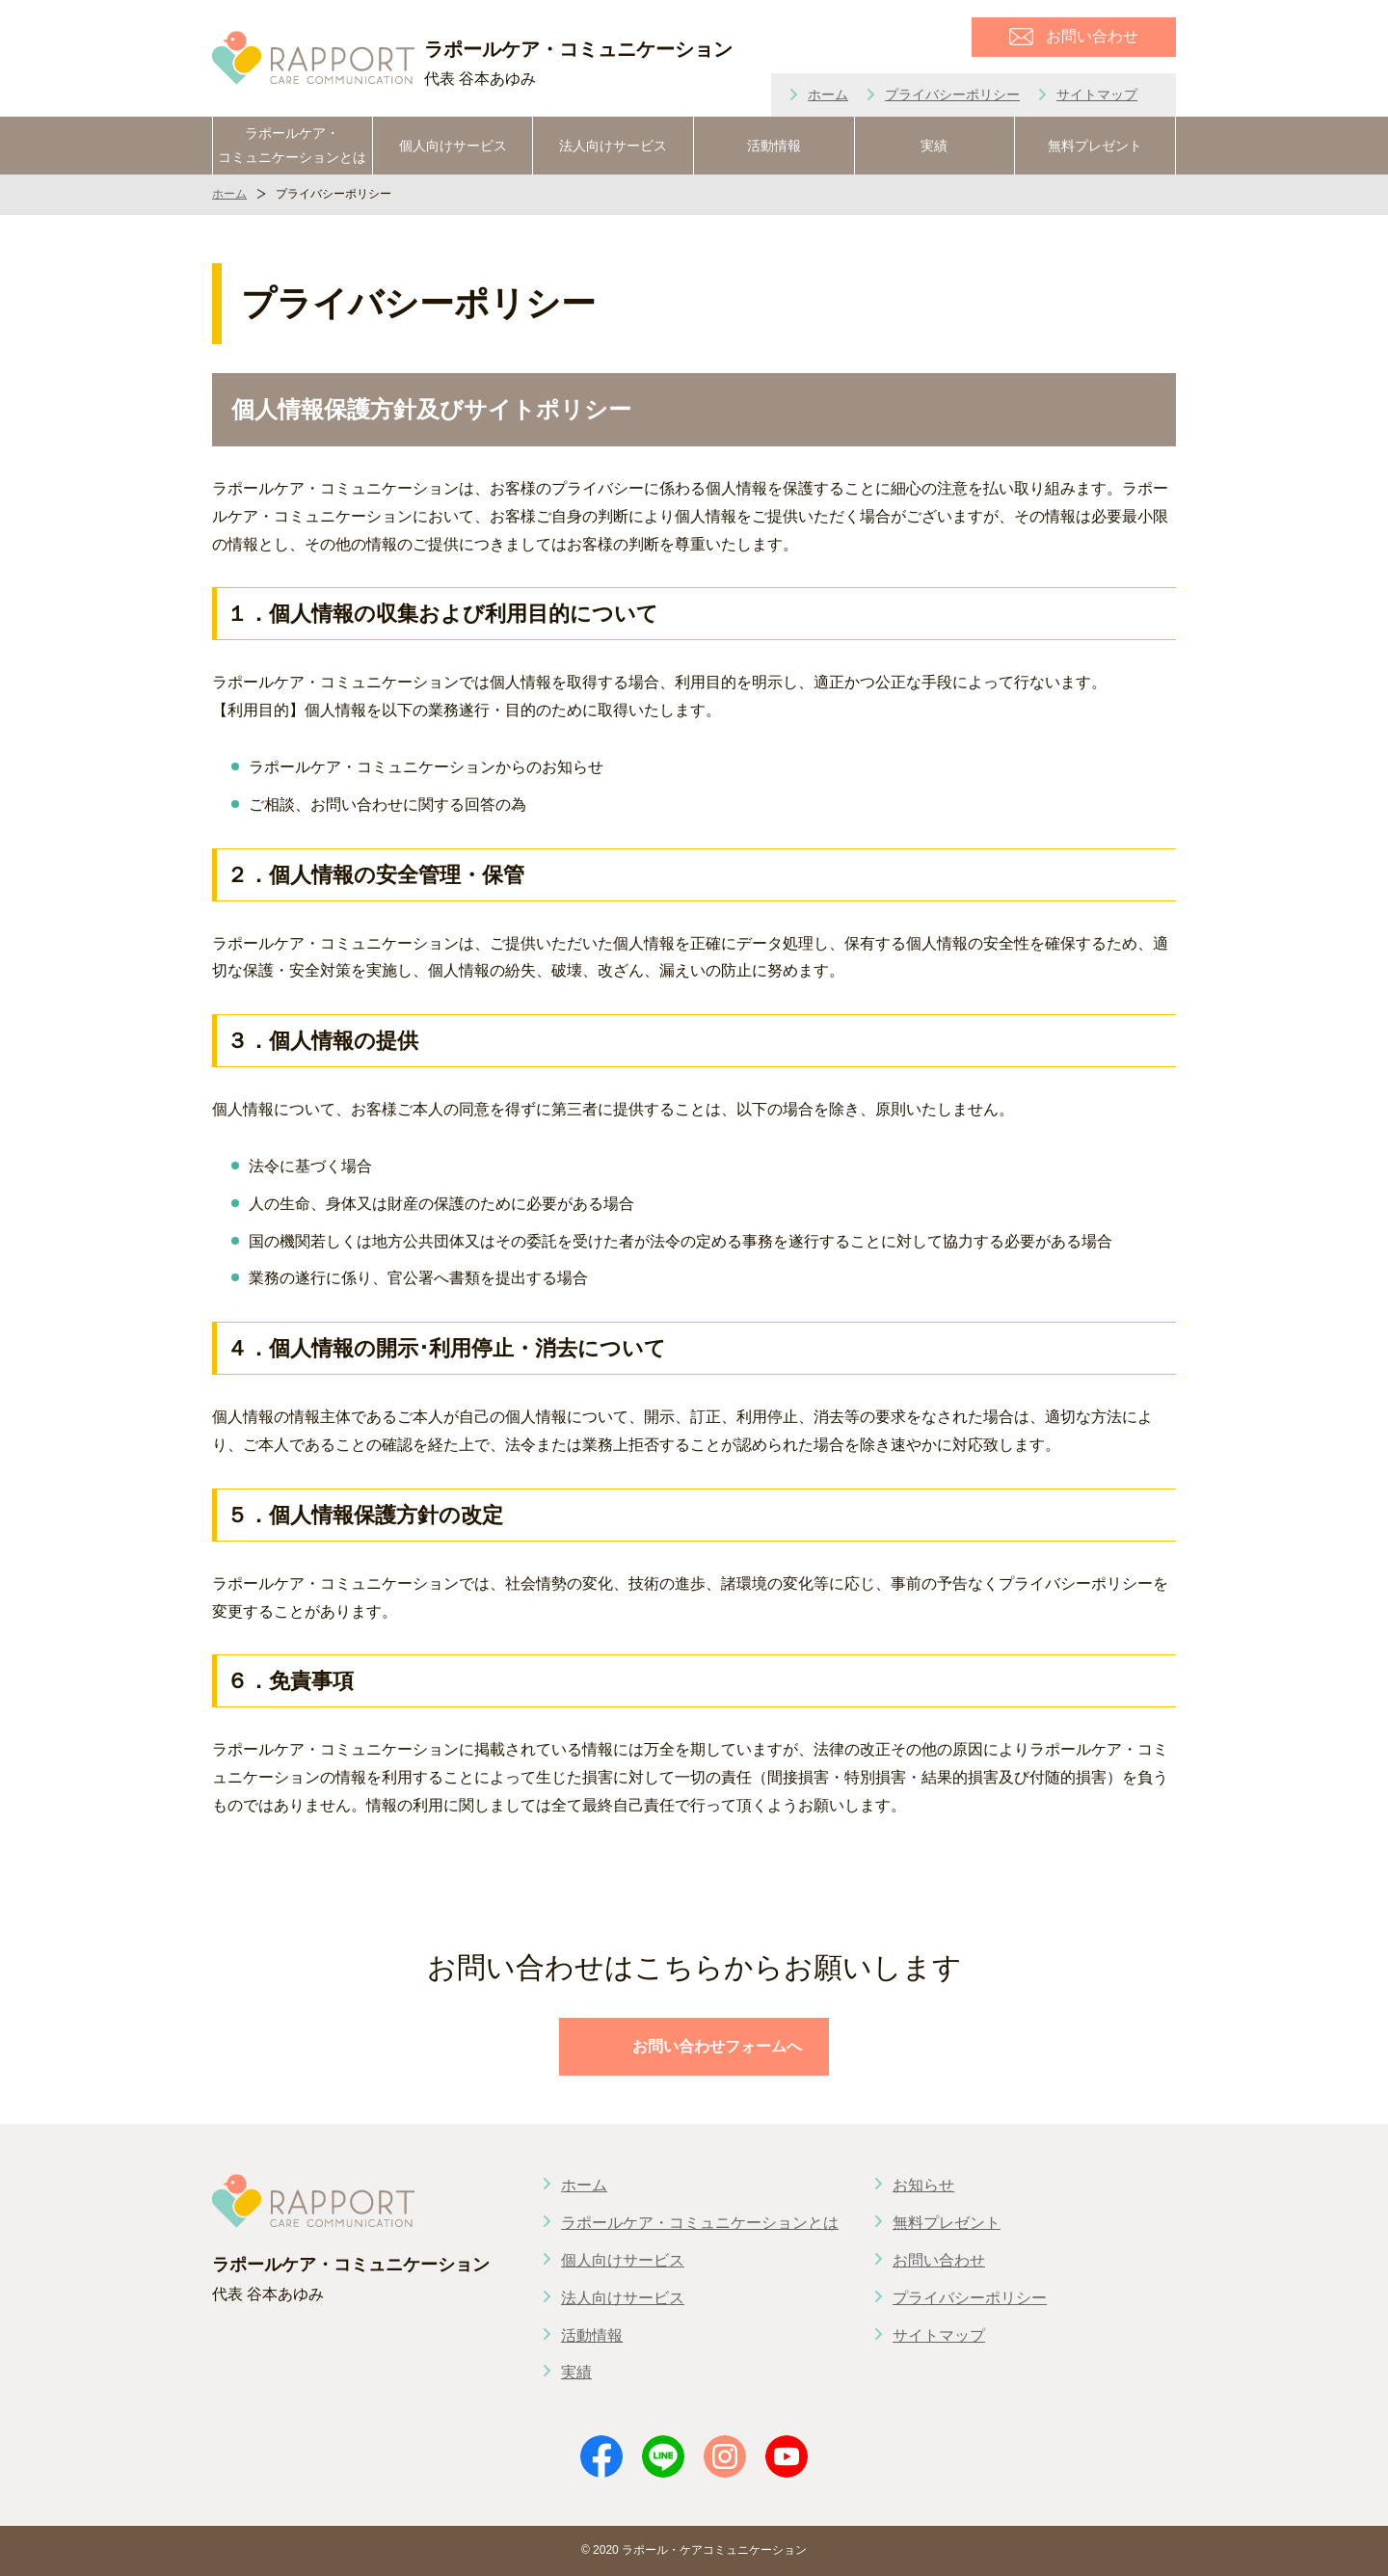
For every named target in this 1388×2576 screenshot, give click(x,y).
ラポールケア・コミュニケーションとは (292, 145)
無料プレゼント (1095, 145)
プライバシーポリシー (952, 94)
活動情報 (774, 145)
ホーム (828, 94)
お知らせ (923, 2185)
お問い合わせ (939, 2260)
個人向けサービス (453, 145)
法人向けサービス (613, 145)
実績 (934, 145)
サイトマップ (1096, 94)
